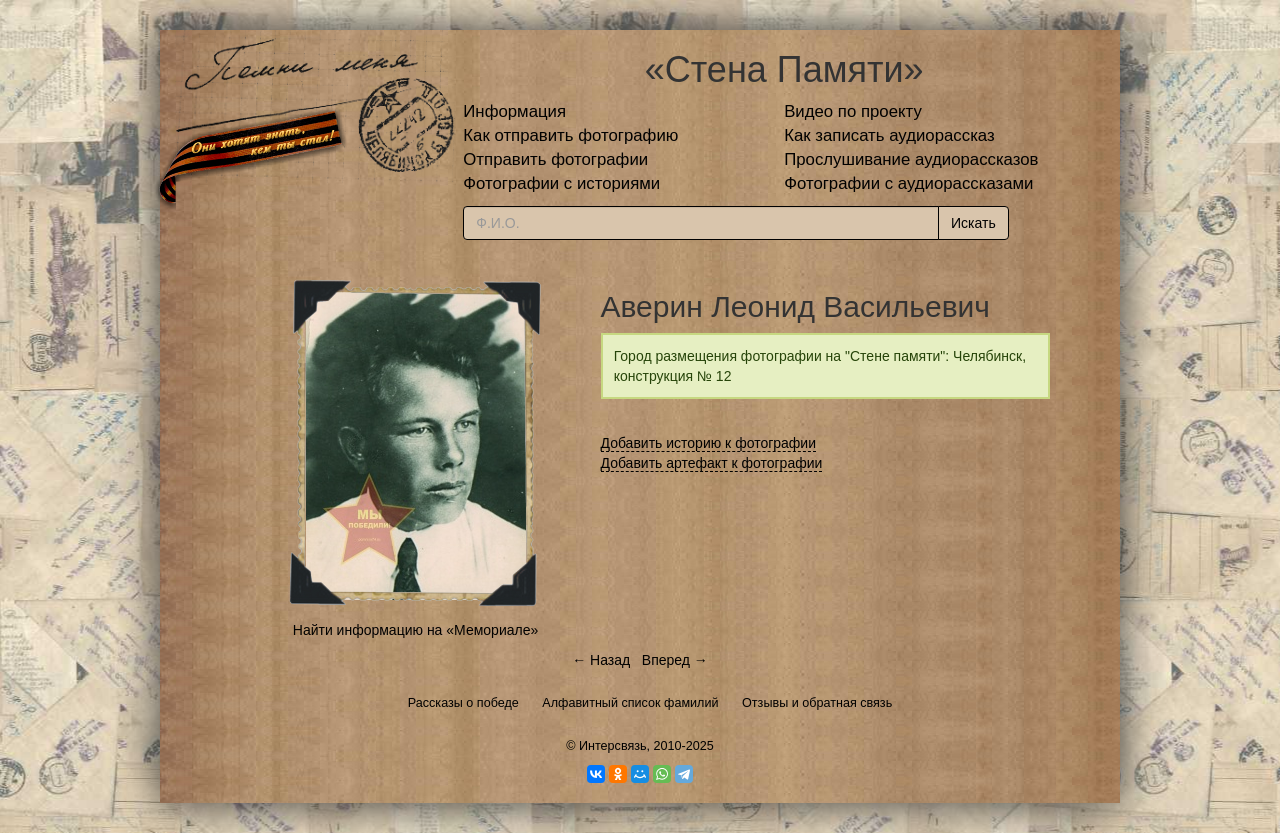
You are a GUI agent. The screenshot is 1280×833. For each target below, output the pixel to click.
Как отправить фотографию (570, 135)
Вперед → (675, 660)
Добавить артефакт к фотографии (712, 463)
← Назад (601, 660)
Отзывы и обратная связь (817, 703)
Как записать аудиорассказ (889, 135)
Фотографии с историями (561, 183)
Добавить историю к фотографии (709, 443)
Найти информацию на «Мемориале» (415, 630)
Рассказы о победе (463, 703)
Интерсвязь (613, 746)
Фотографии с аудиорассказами (908, 183)
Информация (514, 111)
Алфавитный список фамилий (630, 703)
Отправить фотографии (555, 159)
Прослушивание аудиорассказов (911, 159)
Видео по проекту (853, 111)
